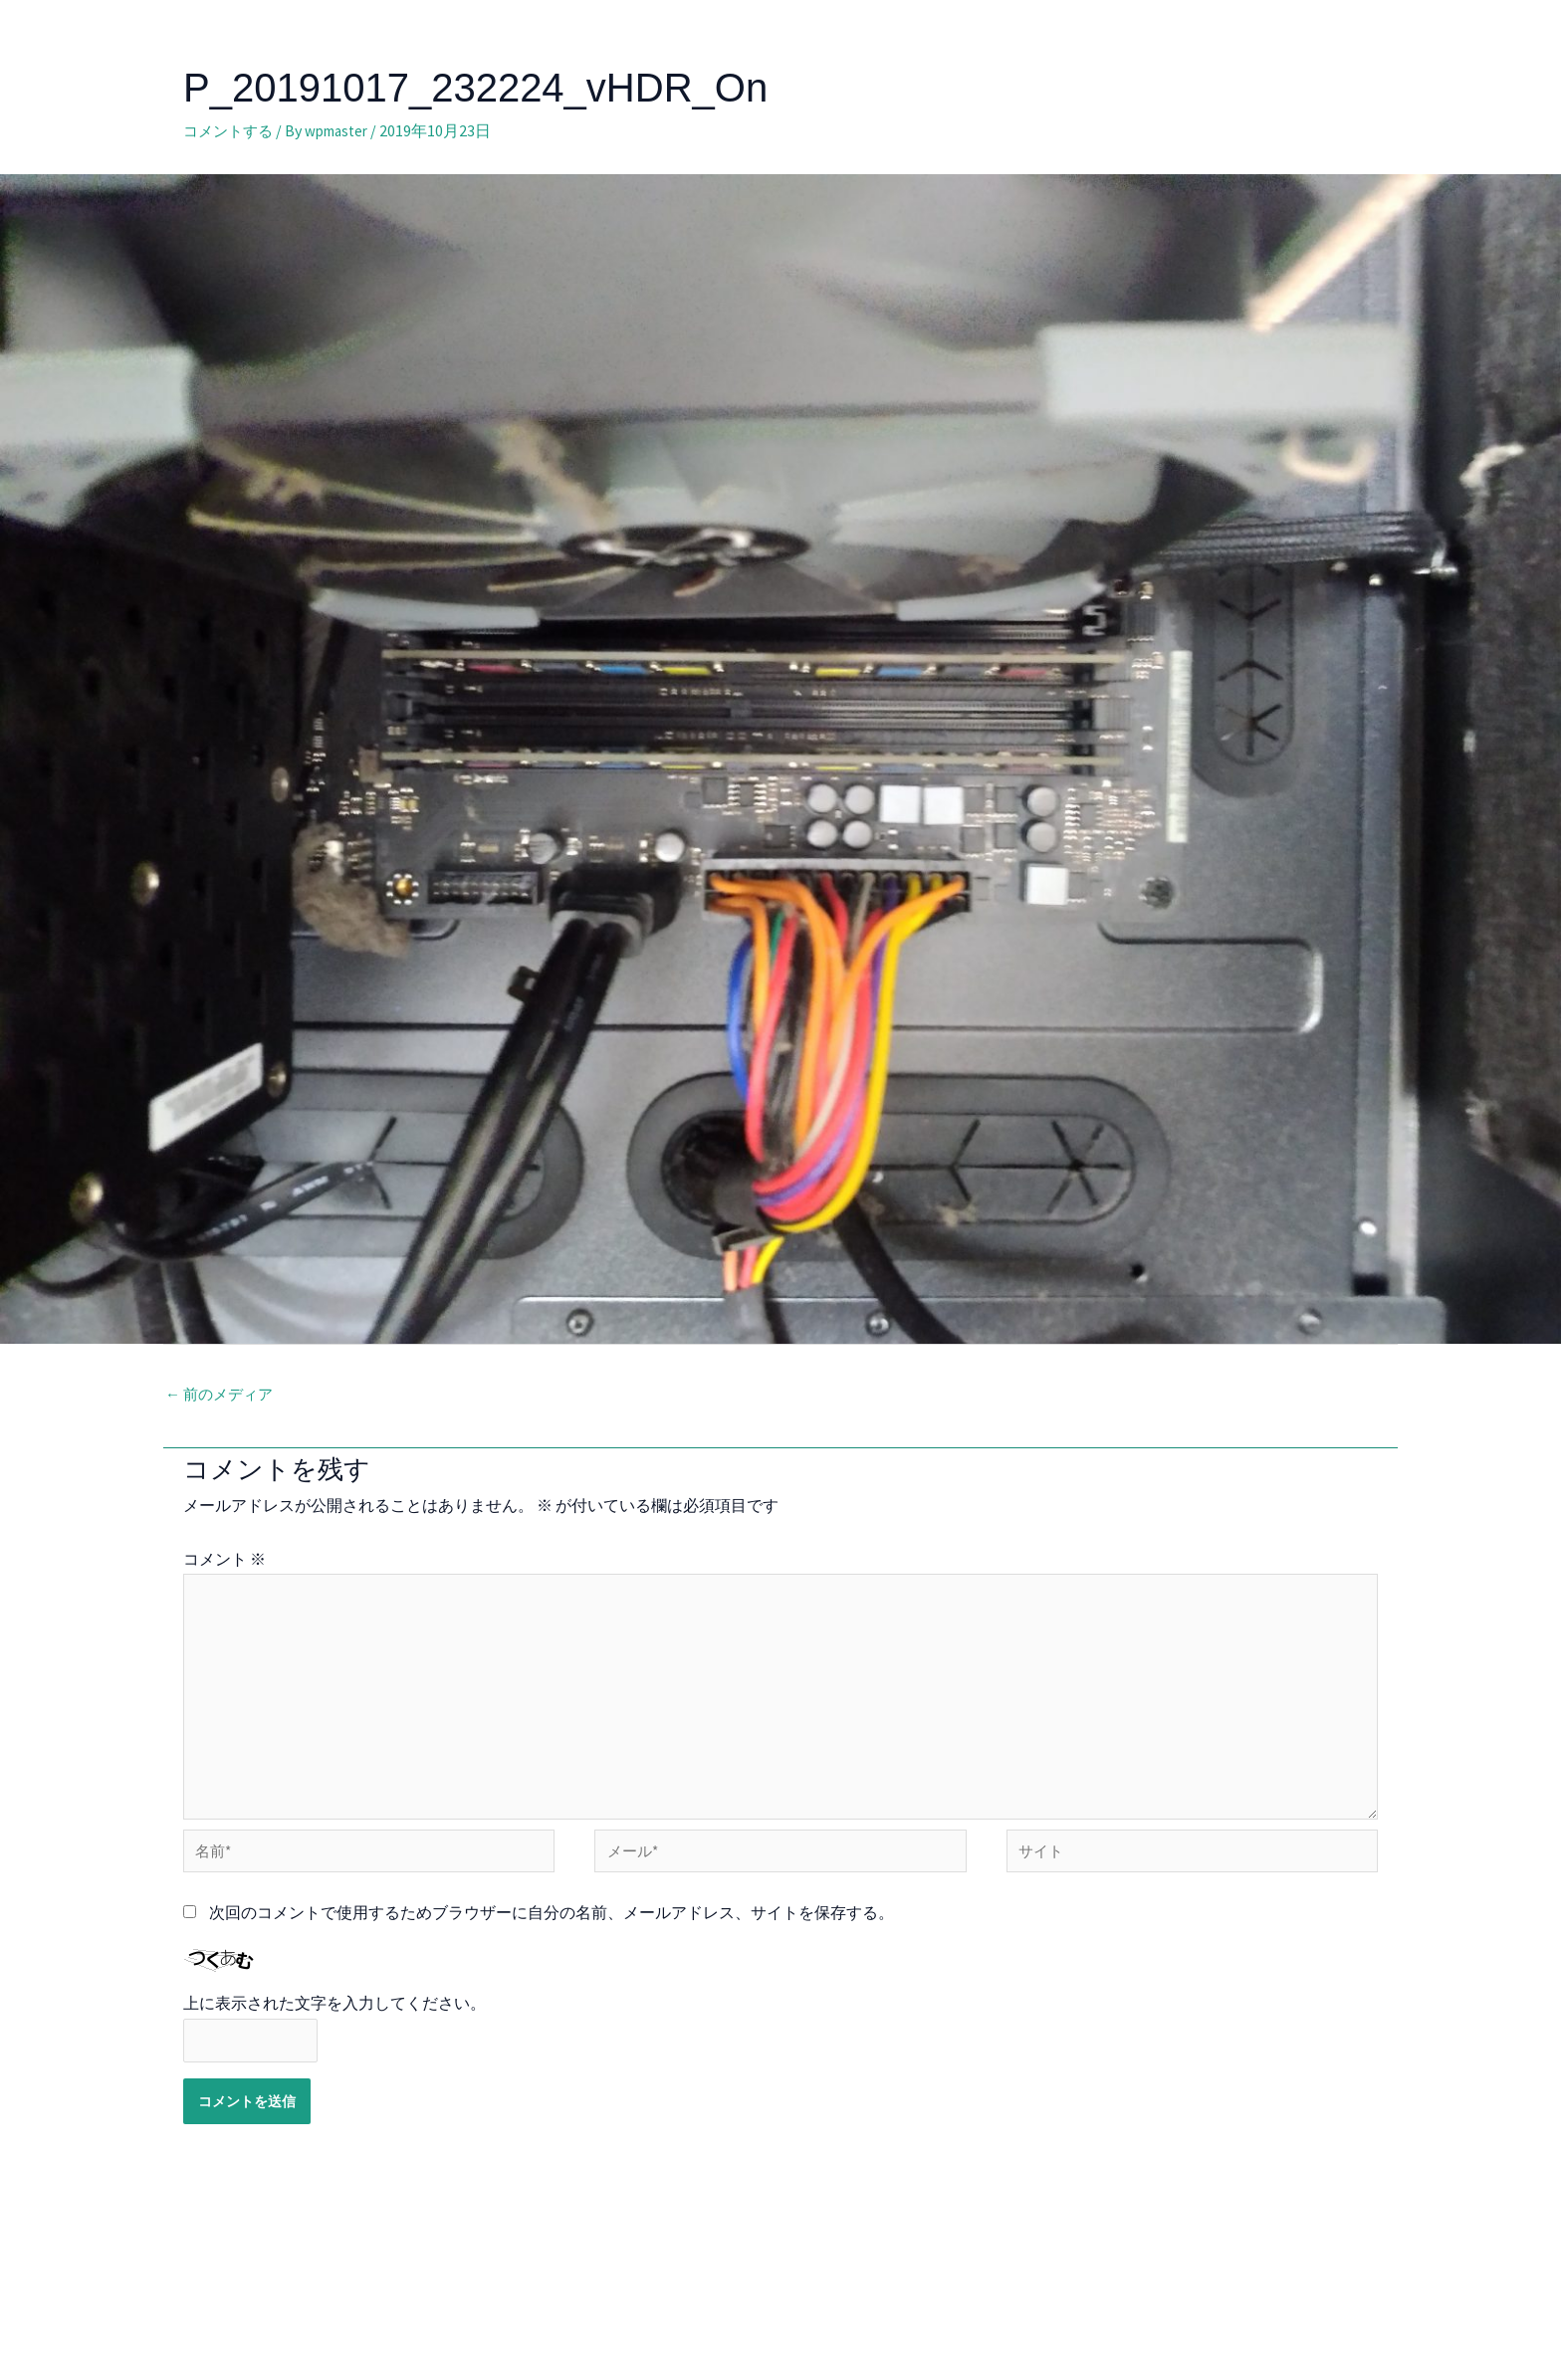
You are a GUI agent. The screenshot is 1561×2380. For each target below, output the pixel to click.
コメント (224, 1561)
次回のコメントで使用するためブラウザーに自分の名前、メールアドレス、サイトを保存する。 (551, 1934)
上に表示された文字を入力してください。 (334, 2026)
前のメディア (222, 1396)
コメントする (231, 130)
